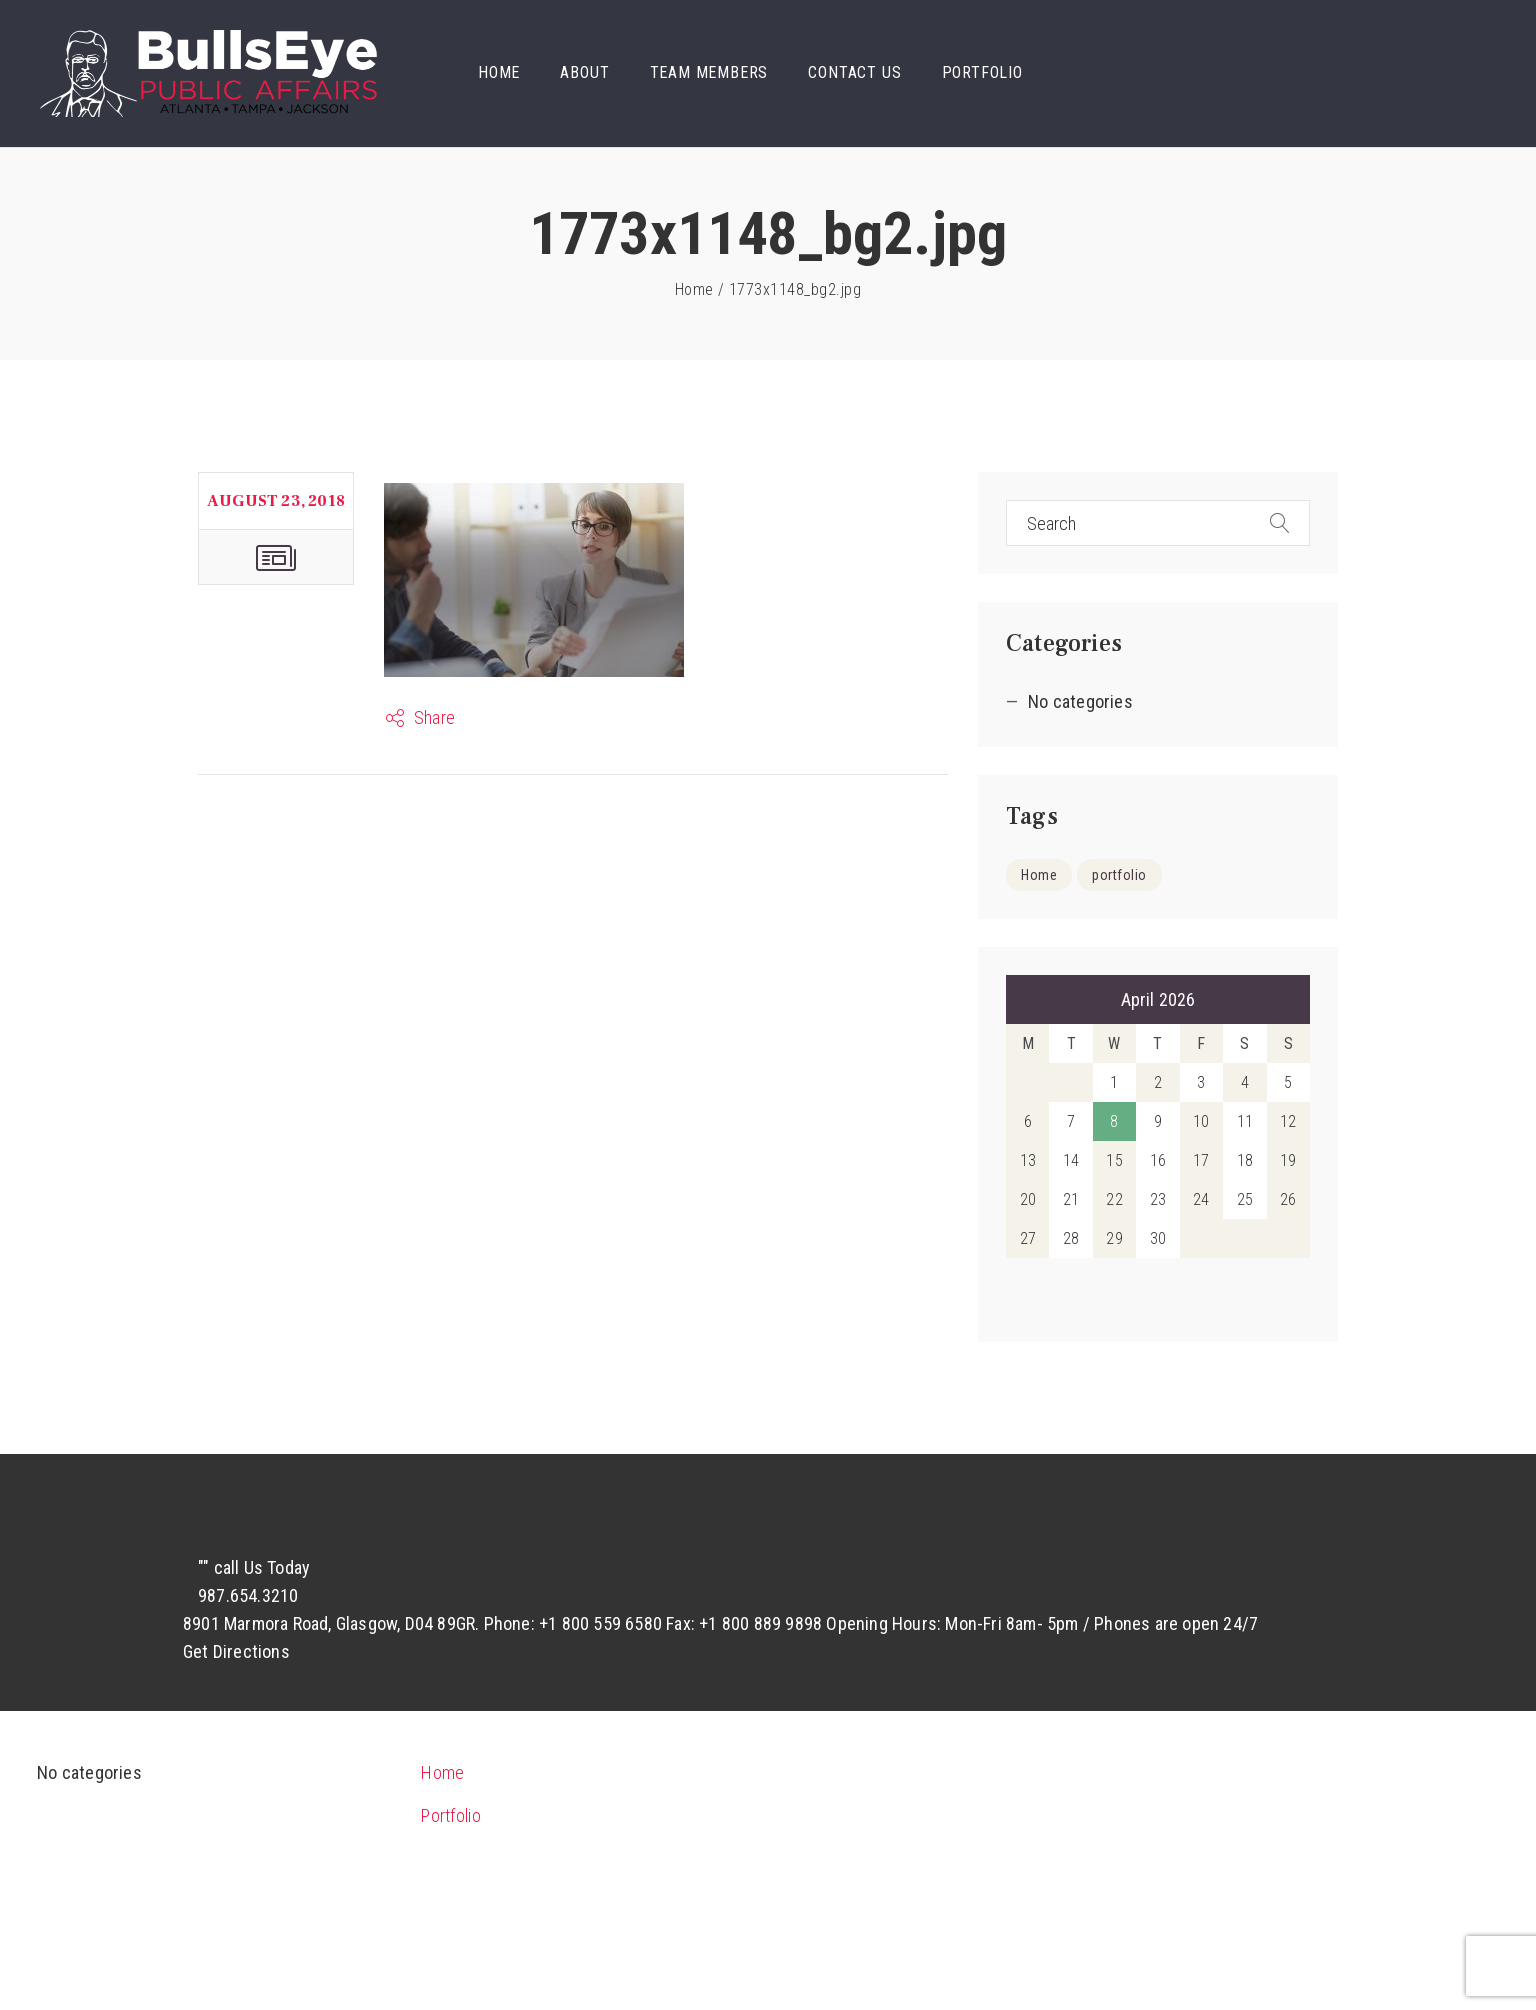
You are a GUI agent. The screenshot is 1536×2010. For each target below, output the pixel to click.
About (584, 72)
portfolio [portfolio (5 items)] (1119, 875)
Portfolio (982, 72)
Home (499, 72)
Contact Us (854, 72)
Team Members (709, 72)
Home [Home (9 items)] (1039, 875)
